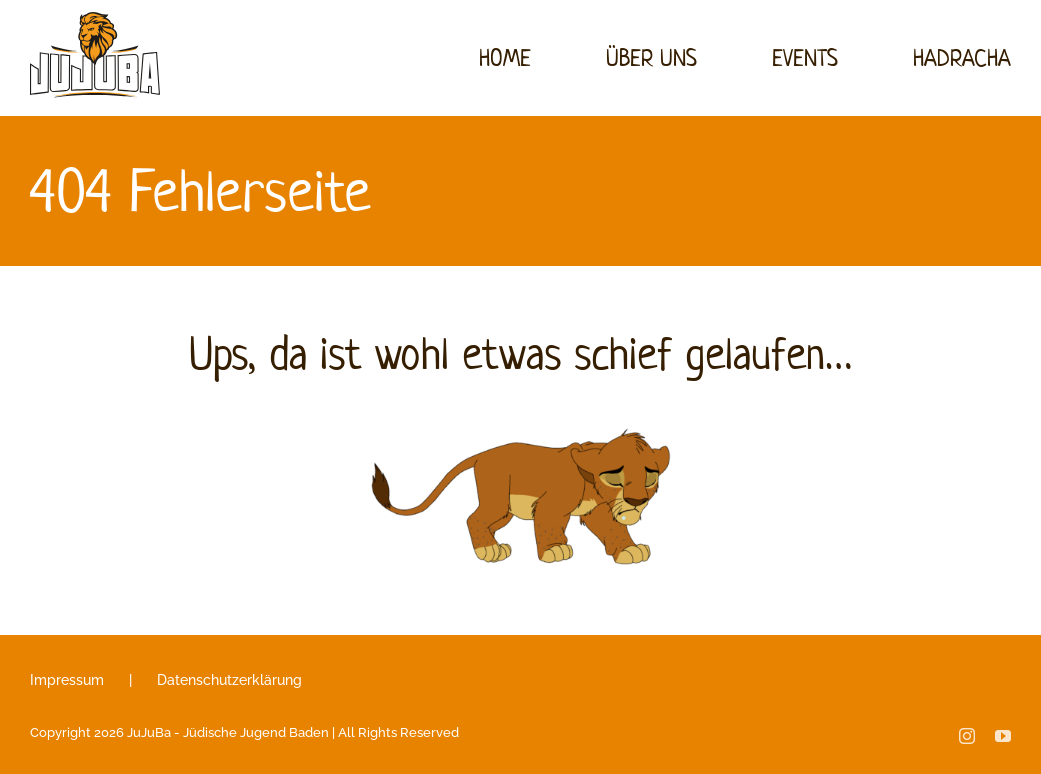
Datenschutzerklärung (229, 680)
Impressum (67, 680)
